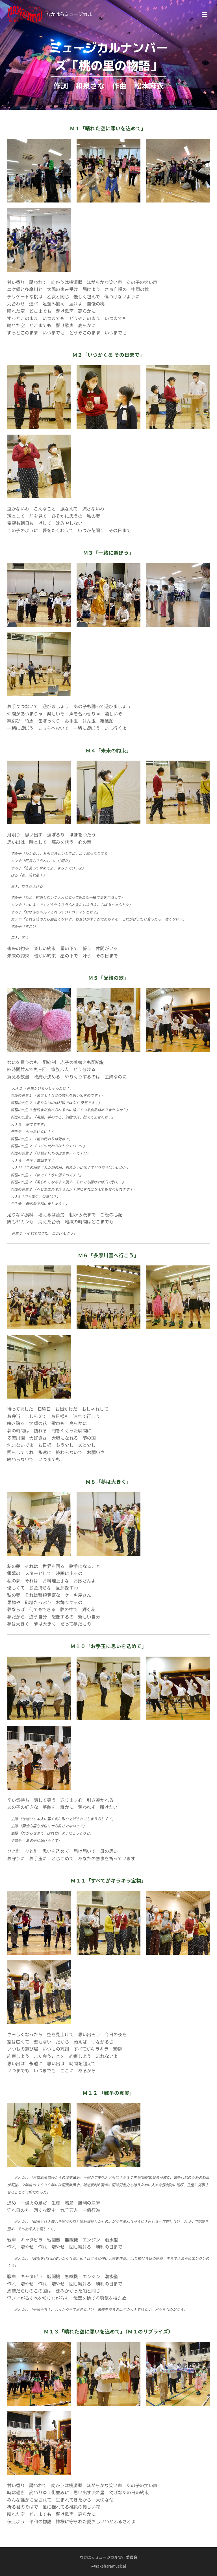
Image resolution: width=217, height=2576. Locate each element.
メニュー (204, 14)
